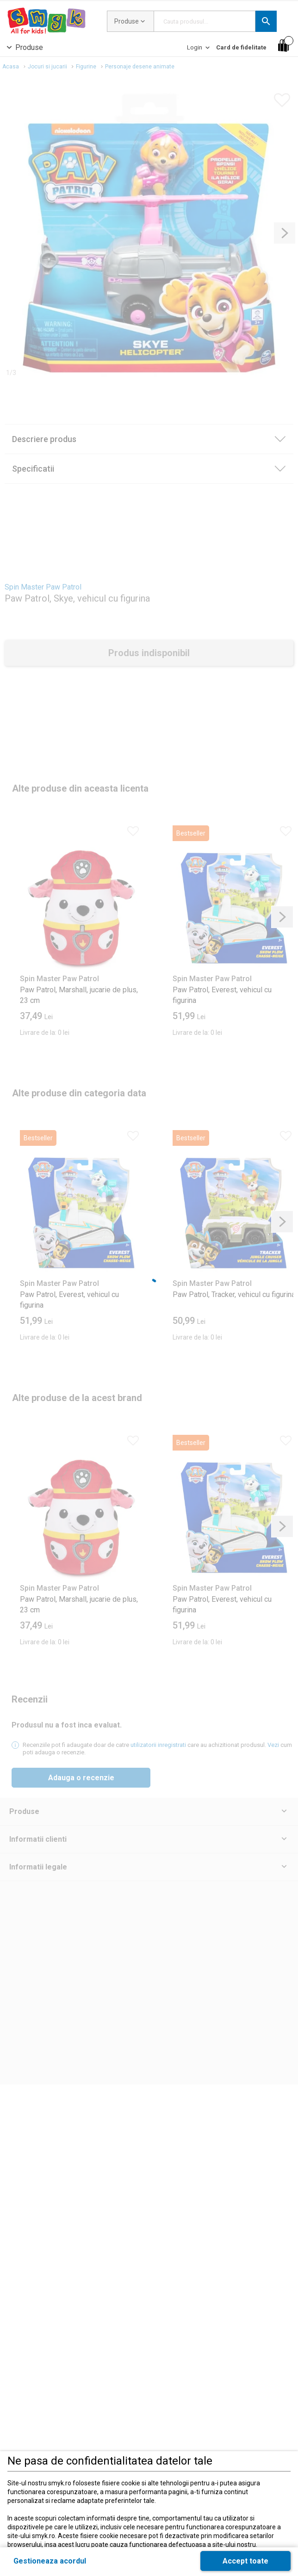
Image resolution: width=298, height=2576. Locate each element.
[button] (266, 21)
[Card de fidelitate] (241, 47)
